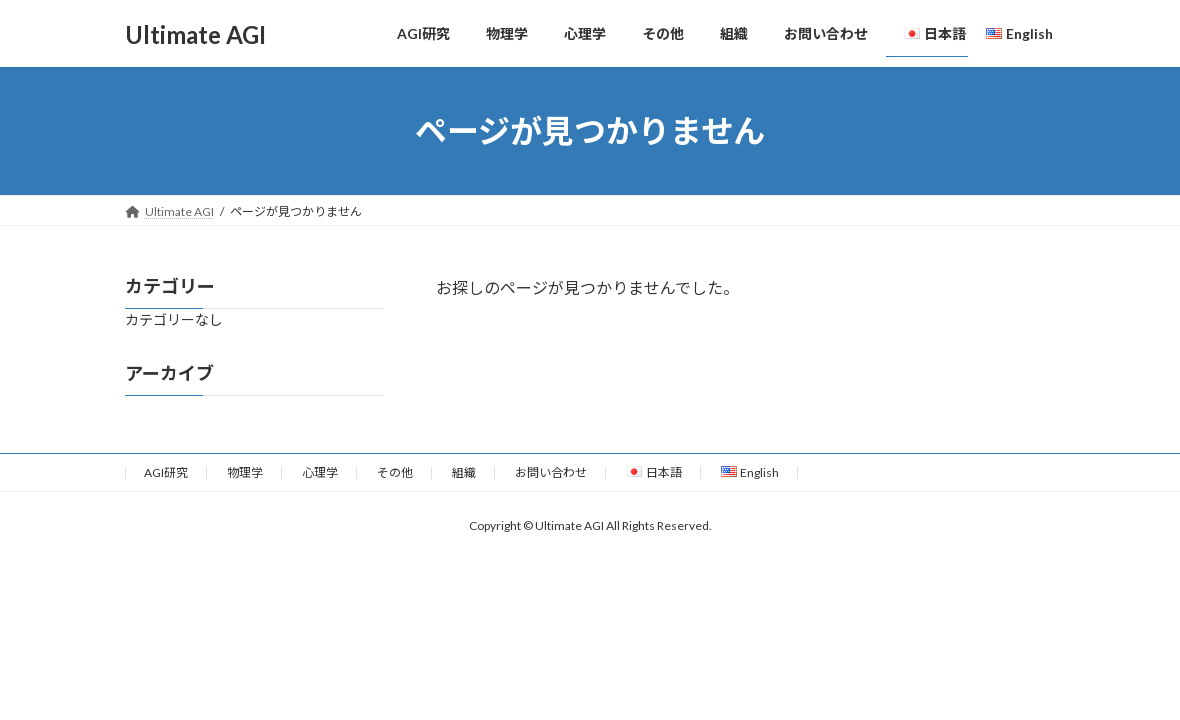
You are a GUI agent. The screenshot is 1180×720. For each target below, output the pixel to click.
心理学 (320, 472)
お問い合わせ (551, 472)
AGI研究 (166, 472)
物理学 (245, 472)
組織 (464, 472)
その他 (395, 472)
